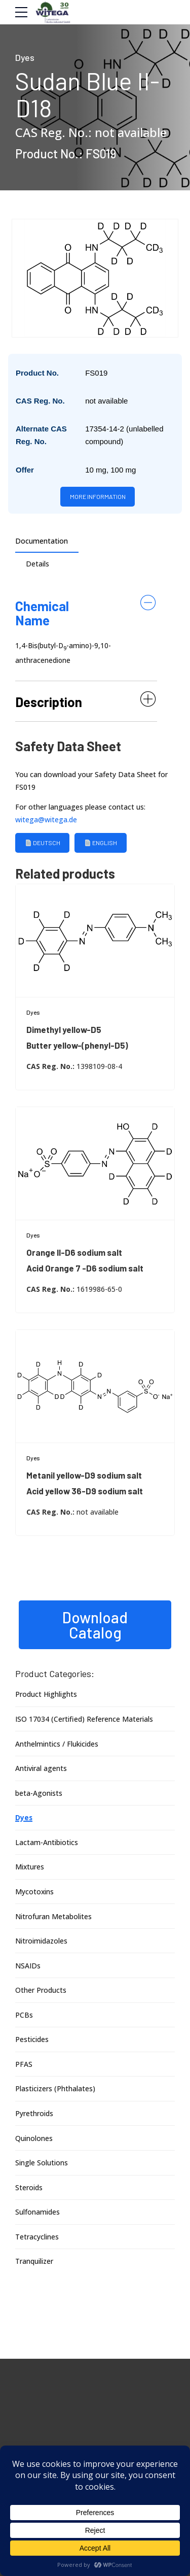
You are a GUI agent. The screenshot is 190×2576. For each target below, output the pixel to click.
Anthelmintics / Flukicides (56, 1745)
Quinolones (34, 2140)
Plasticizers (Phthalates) (55, 2090)
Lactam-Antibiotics (46, 1844)
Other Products (40, 1992)
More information (97, 497)
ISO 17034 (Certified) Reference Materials (84, 1721)
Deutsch (43, 845)
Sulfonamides (37, 2214)
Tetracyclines (37, 2239)
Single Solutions (41, 2164)
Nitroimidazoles (41, 1943)
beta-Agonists (38, 1794)
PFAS (23, 2066)
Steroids (29, 2189)
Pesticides (32, 2041)
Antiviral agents (41, 1770)
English (102, 845)
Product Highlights (46, 1696)
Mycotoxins (34, 1893)
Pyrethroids (34, 2115)
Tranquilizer (34, 2263)
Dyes (25, 57)
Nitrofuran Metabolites (53, 1918)
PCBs (24, 2017)
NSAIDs (28, 1967)
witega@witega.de (46, 821)
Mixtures (30, 1869)
